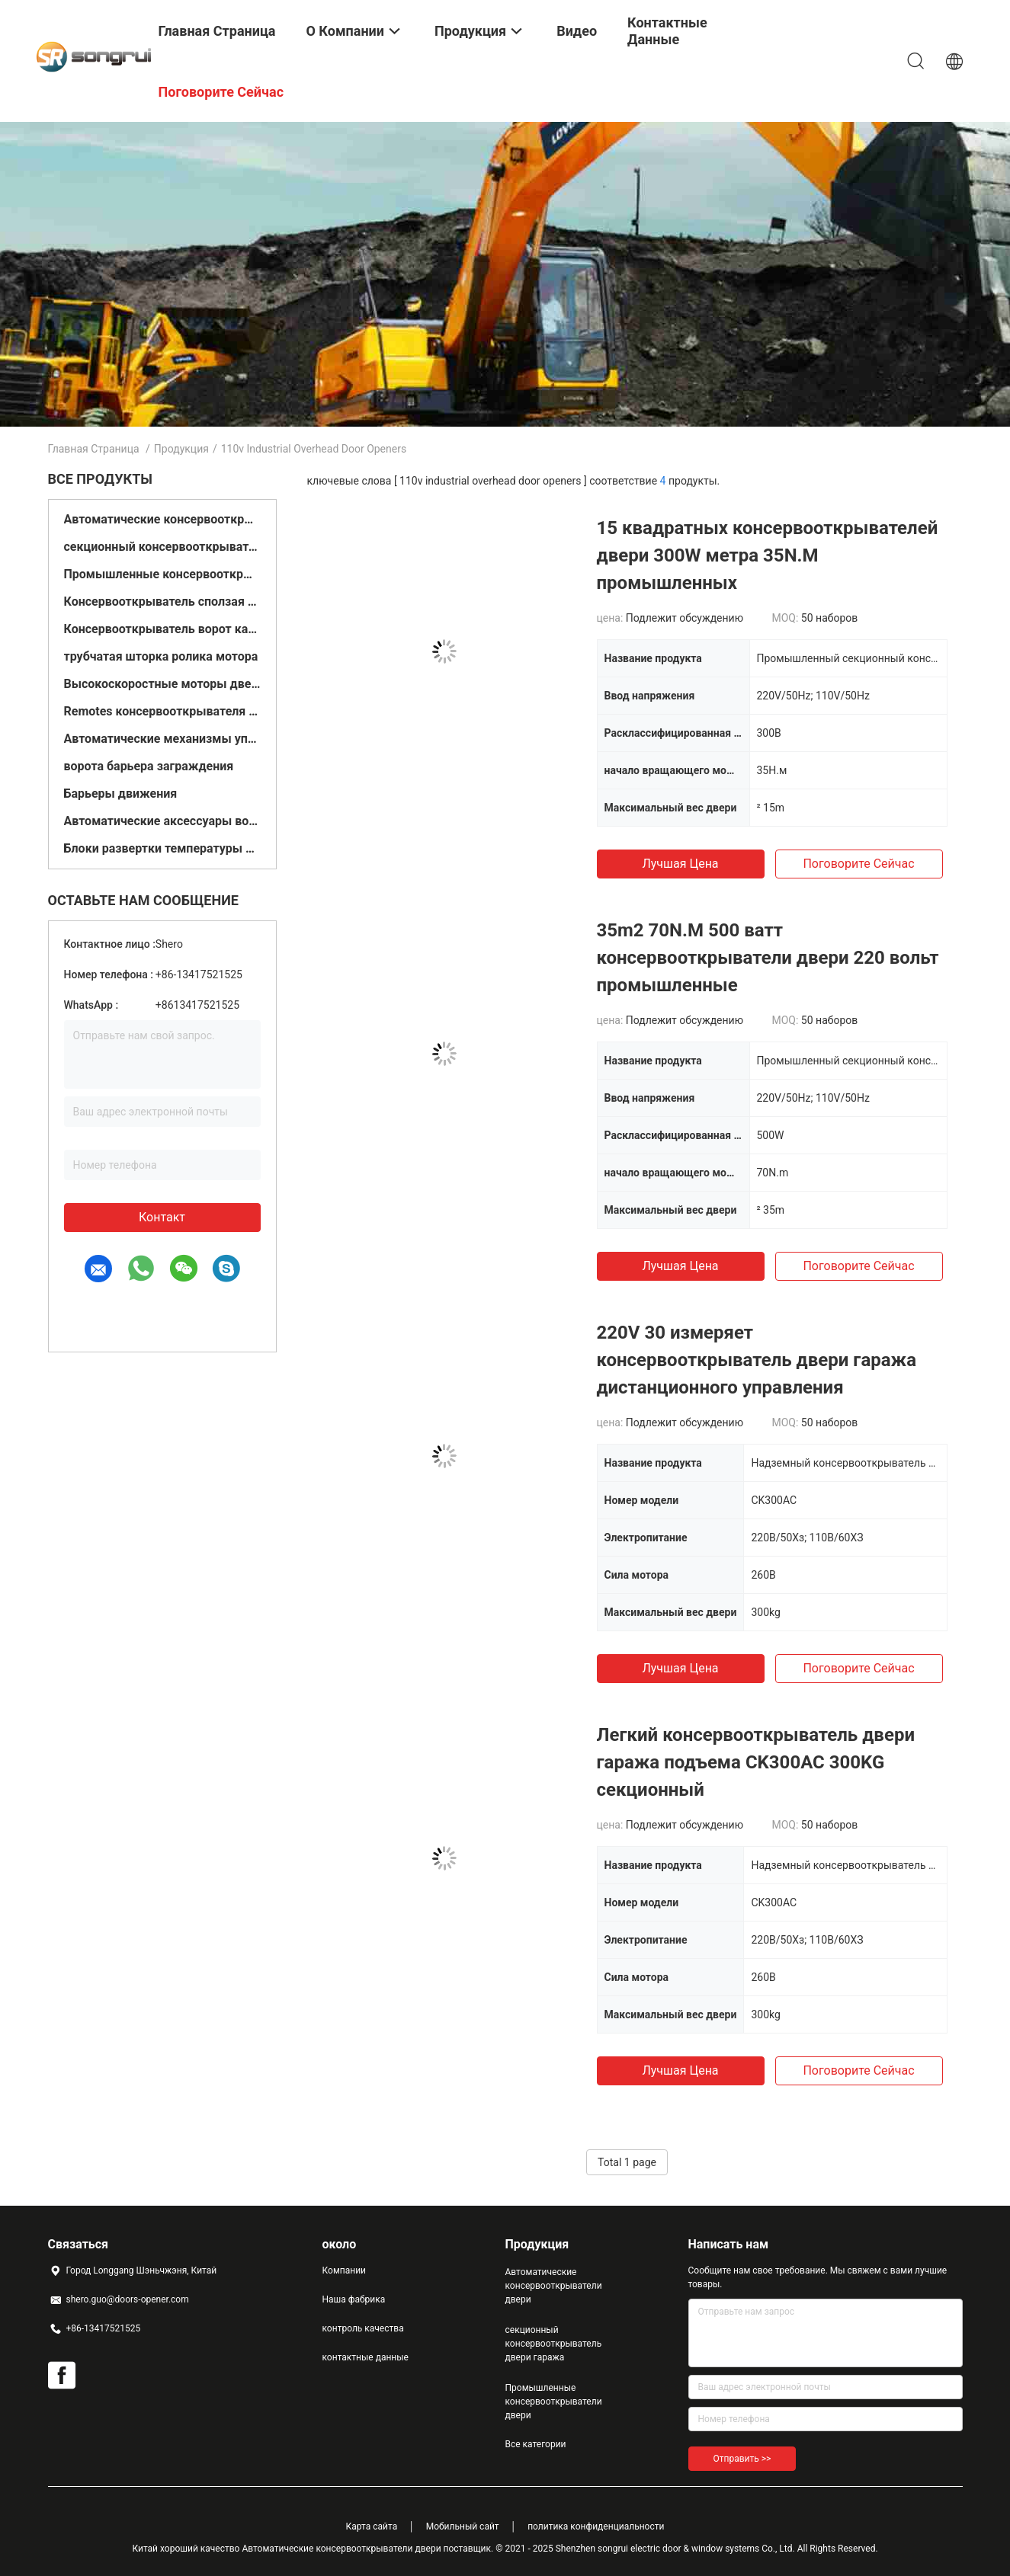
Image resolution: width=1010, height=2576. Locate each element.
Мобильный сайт (462, 2526)
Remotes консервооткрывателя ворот (162, 711)
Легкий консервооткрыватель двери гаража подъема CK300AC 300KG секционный (756, 1762)
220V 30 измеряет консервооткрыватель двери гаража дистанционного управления (757, 1360)
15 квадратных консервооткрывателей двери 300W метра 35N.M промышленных (767, 555)
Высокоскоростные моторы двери (162, 684)
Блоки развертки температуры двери (162, 848)
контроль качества (363, 2328)
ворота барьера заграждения (149, 766)
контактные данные (365, 2357)
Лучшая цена (680, 863)
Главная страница (93, 449)
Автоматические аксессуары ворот (162, 821)
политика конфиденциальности (595, 2526)
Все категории (535, 2444)
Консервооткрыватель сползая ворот (162, 601)
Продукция (181, 449)
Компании (344, 2270)
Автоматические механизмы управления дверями (162, 738)
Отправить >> (742, 2458)
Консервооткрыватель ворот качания (162, 629)
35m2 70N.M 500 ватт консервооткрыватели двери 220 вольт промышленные (768, 958)
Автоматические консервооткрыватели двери (162, 519)
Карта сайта (372, 2526)
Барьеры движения (121, 793)
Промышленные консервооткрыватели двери (162, 574)
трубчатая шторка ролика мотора (161, 656)
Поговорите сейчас (858, 863)
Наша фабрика (354, 2299)
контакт (162, 1217)
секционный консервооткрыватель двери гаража (162, 546)
